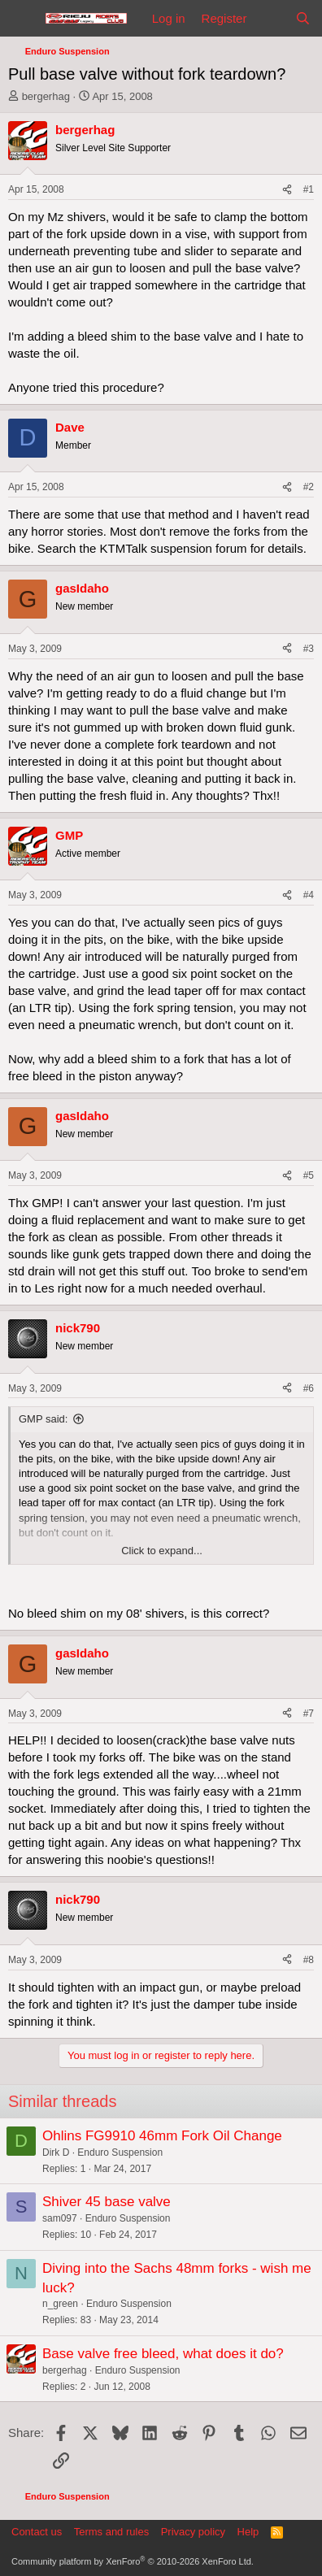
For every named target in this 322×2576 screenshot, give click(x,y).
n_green (60, 2303)
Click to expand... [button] (161, 1550)
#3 (308, 648)
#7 (308, 1713)
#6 (308, 1388)
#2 (308, 487)
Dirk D (55, 2152)
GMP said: (43, 1419)
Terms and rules (111, 2532)
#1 (308, 189)
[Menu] (22, 18)
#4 (308, 895)
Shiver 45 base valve (106, 2201)
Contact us (36, 2532)
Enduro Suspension (120, 2152)
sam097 (59, 2218)
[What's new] (270, 18)
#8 (308, 1960)
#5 (308, 1175)
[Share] (287, 189)
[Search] (303, 18)
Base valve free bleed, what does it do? (163, 2353)
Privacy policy (193, 2532)
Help (248, 2532)
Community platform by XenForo (132, 2561)
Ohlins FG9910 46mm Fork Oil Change (162, 2136)
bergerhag (46, 96)
